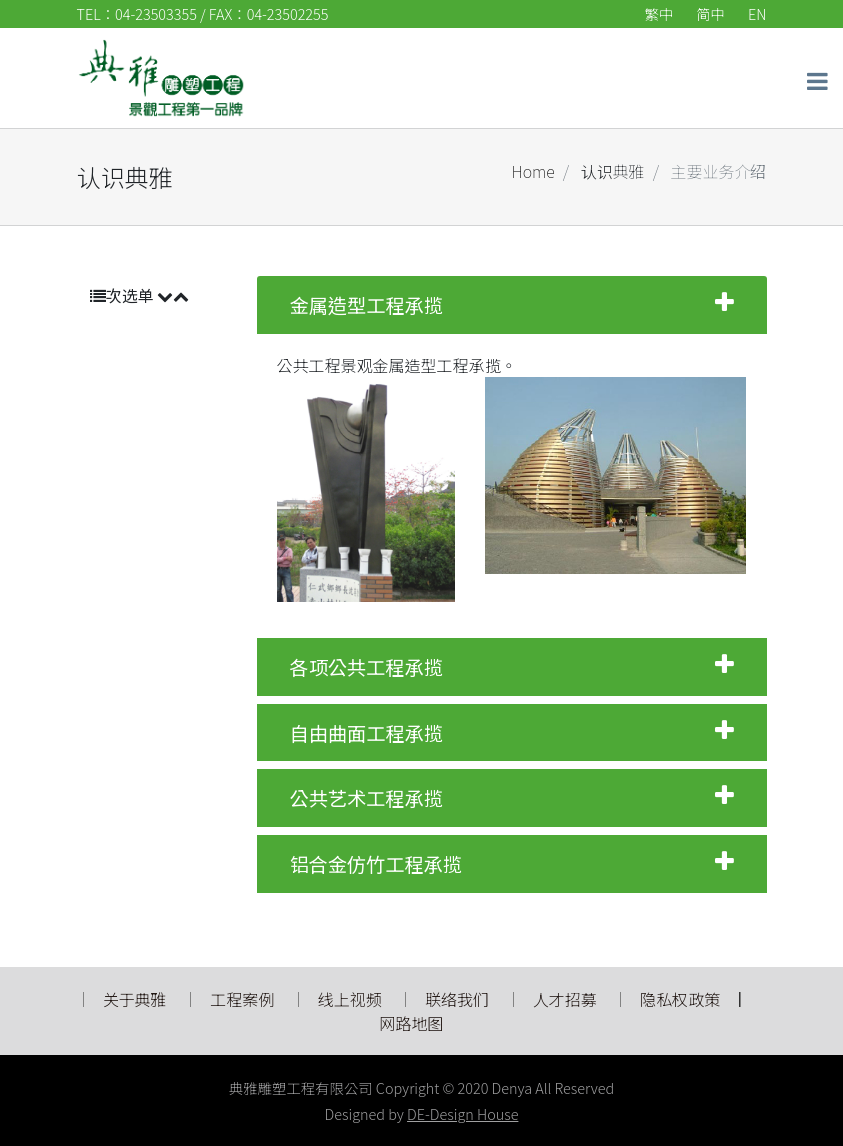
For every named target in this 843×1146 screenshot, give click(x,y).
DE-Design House (462, 1113)
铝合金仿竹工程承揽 (512, 864)
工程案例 (242, 999)
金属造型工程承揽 (512, 305)
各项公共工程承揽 (512, 667)
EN (757, 13)
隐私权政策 (680, 999)
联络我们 (457, 999)
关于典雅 (135, 999)
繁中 (659, 13)
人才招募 (567, 999)
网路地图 (411, 1023)
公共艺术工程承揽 (512, 798)
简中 (710, 13)
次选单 (140, 295)
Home (533, 171)
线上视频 (350, 999)
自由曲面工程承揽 (512, 733)
